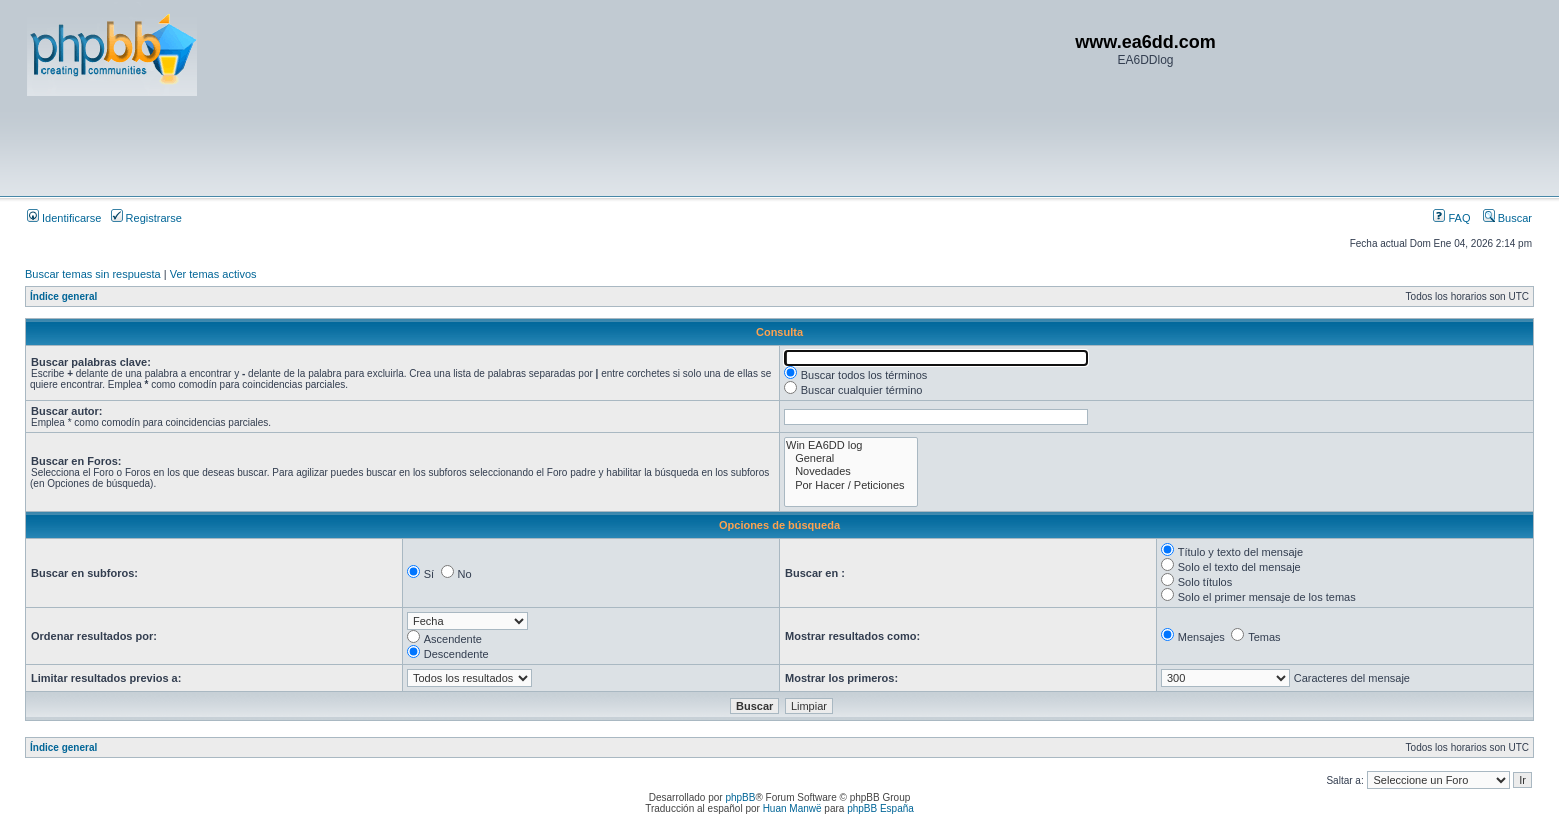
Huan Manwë (792, 808)
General (851, 458)
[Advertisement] (391, 145)
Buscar (1507, 218)
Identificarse (64, 218)
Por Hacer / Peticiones (851, 485)
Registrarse (146, 218)
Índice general (63, 296)
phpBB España (880, 808)
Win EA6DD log (851, 445)
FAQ (1451, 218)
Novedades (851, 471)
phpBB (740, 797)
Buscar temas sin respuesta (93, 274)
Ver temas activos (213, 274)
